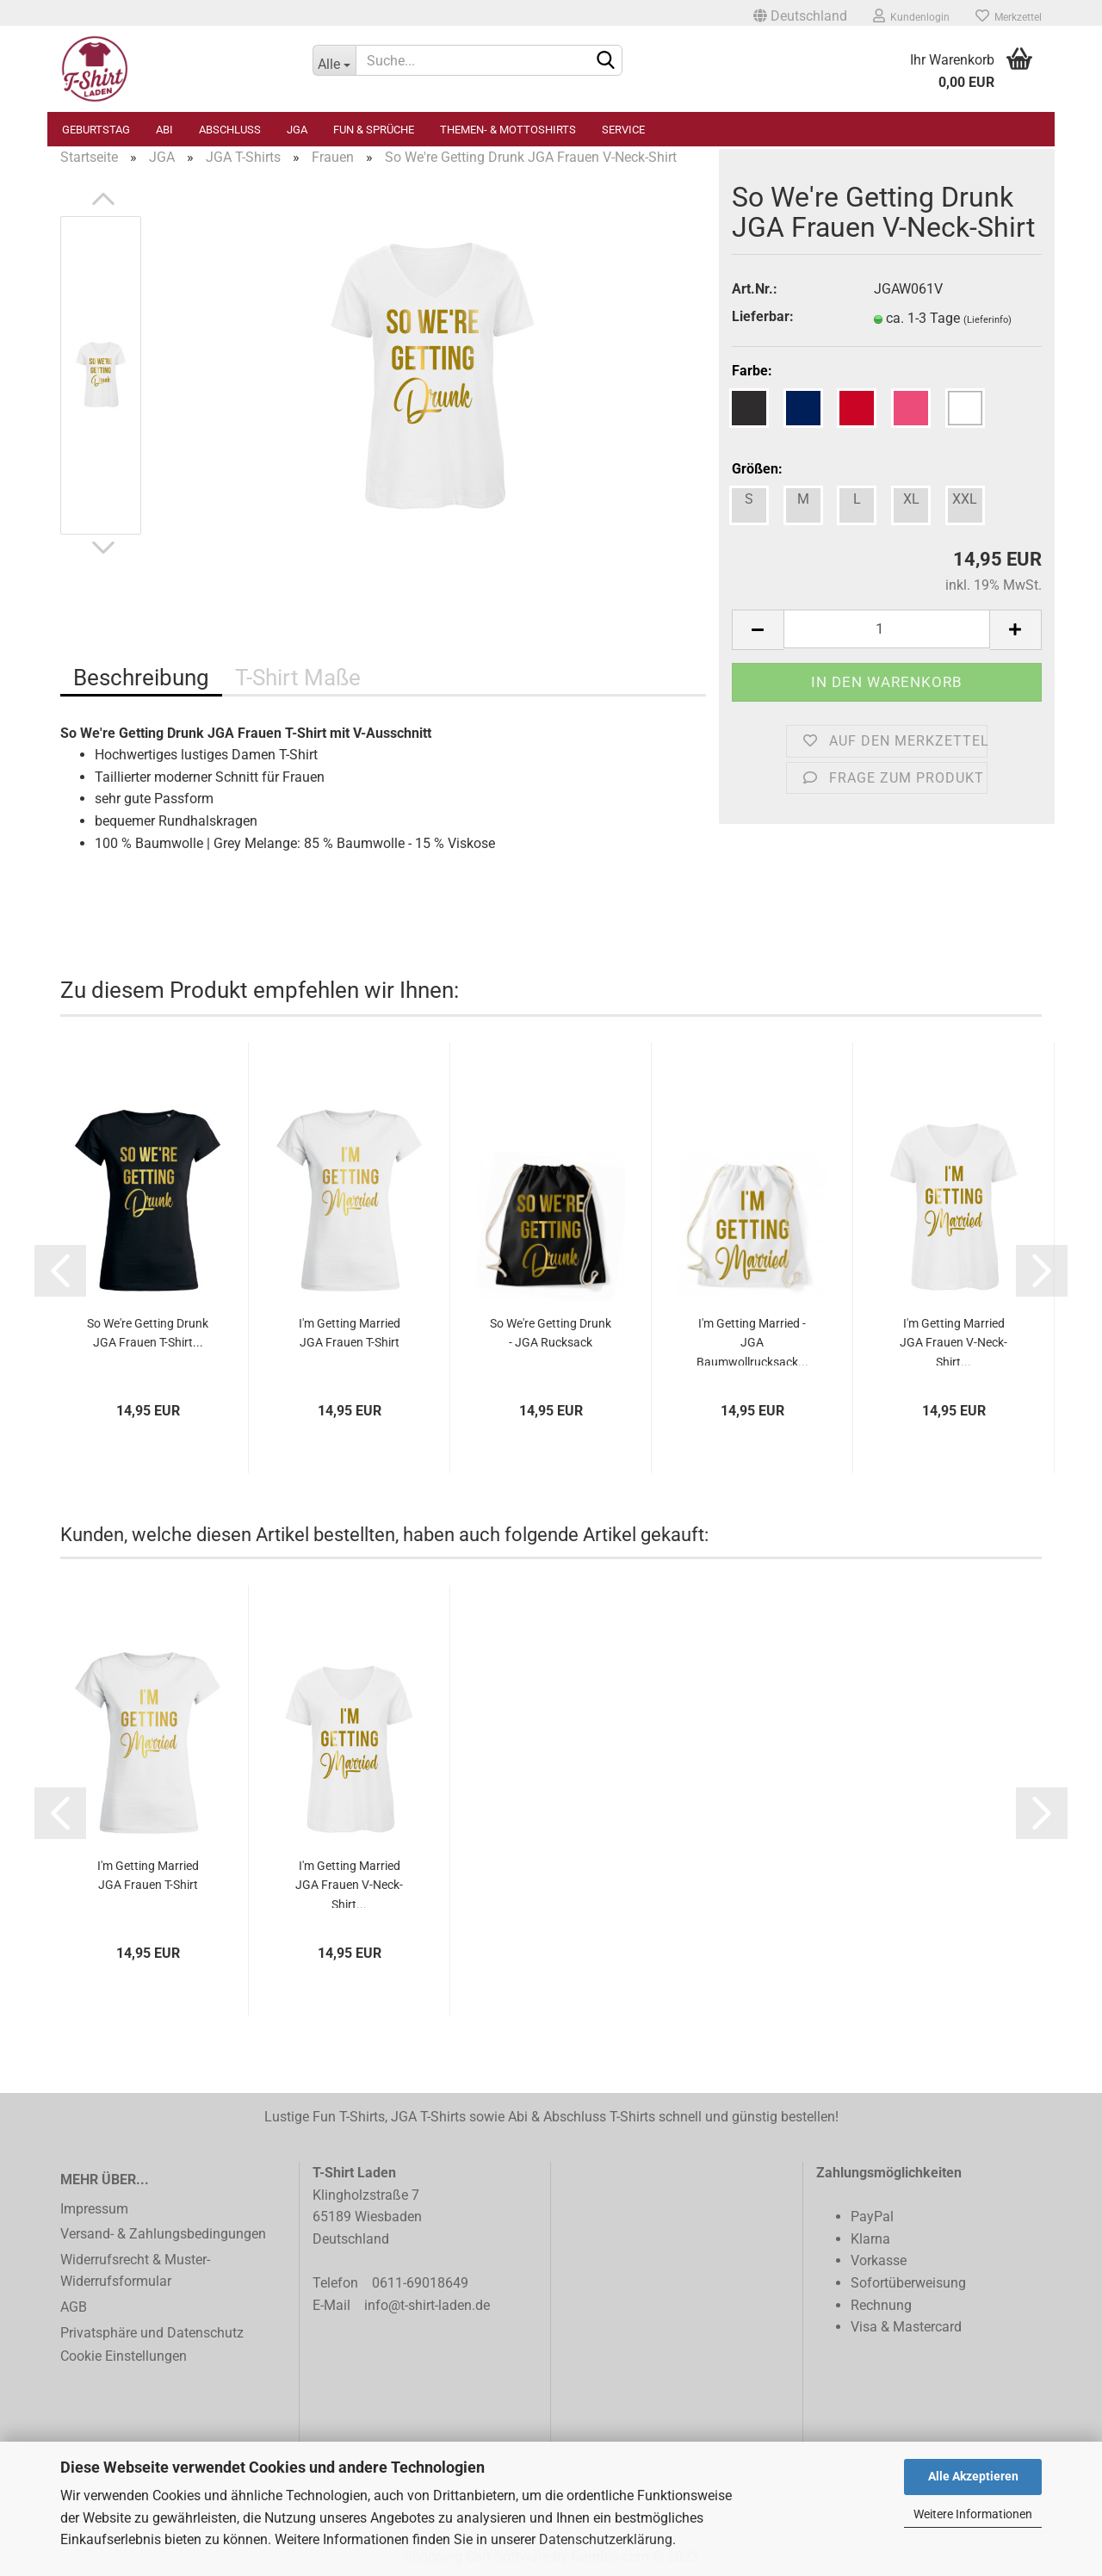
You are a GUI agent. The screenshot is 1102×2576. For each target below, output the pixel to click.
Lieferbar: (763, 316)
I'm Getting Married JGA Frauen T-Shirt (349, 1332)
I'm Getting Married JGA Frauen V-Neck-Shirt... (953, 1340)
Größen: (757, 469)
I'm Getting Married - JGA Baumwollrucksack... (752, 1340)
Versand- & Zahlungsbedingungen (163, 2234)
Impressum (94, 2209)
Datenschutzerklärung (605, 2539)
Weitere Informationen (972, 2514)
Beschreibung (141, 677)
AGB (73, 2307)
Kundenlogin (911, 15)
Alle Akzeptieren (973, 2476)
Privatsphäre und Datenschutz (152, 2333)
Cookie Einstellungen (123, 2356)
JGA (297, 129)
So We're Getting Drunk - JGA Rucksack (550, 1332)
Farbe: (752, 370)
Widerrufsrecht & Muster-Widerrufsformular (135, 2270)
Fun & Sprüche (373, 129)
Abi (164, 129)
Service (623, 129)
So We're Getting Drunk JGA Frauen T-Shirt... (147, 1332)
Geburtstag (96, 129)
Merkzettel (1008, 15)
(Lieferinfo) (987, 319)
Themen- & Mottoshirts (508, 129)
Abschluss (230, 129)
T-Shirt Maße (298, 677)
